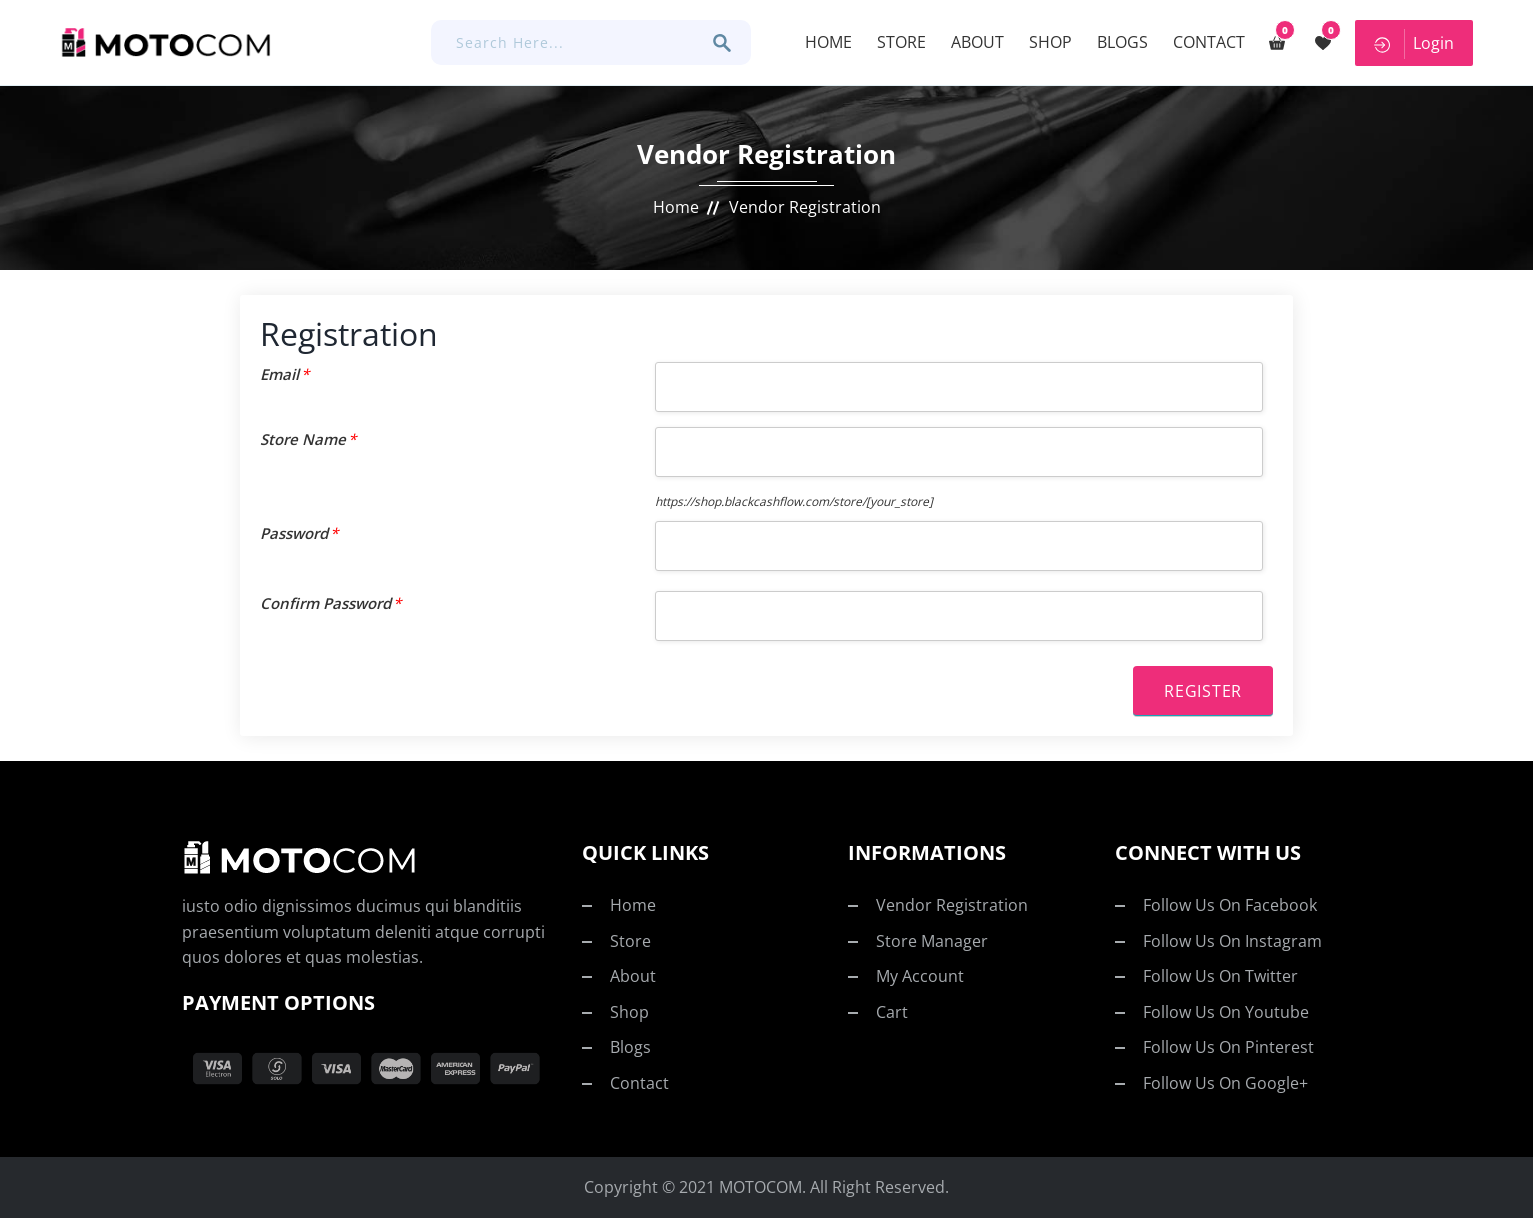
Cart (892, 1013)
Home (825, 42)
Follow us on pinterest (1228, 1048)
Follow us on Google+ (1225, 1084)
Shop (1047, 42)
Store (898, 42)
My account (920, 977)
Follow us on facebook (1230, 906)
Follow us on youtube (1226, 1013)
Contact (1206, 42)
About (974, 42)
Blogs (1119, 42)
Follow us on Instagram (1232, 941)
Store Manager (932, 941)
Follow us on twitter (1220, 977)
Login (1413, 43)
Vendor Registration (952, 906)
